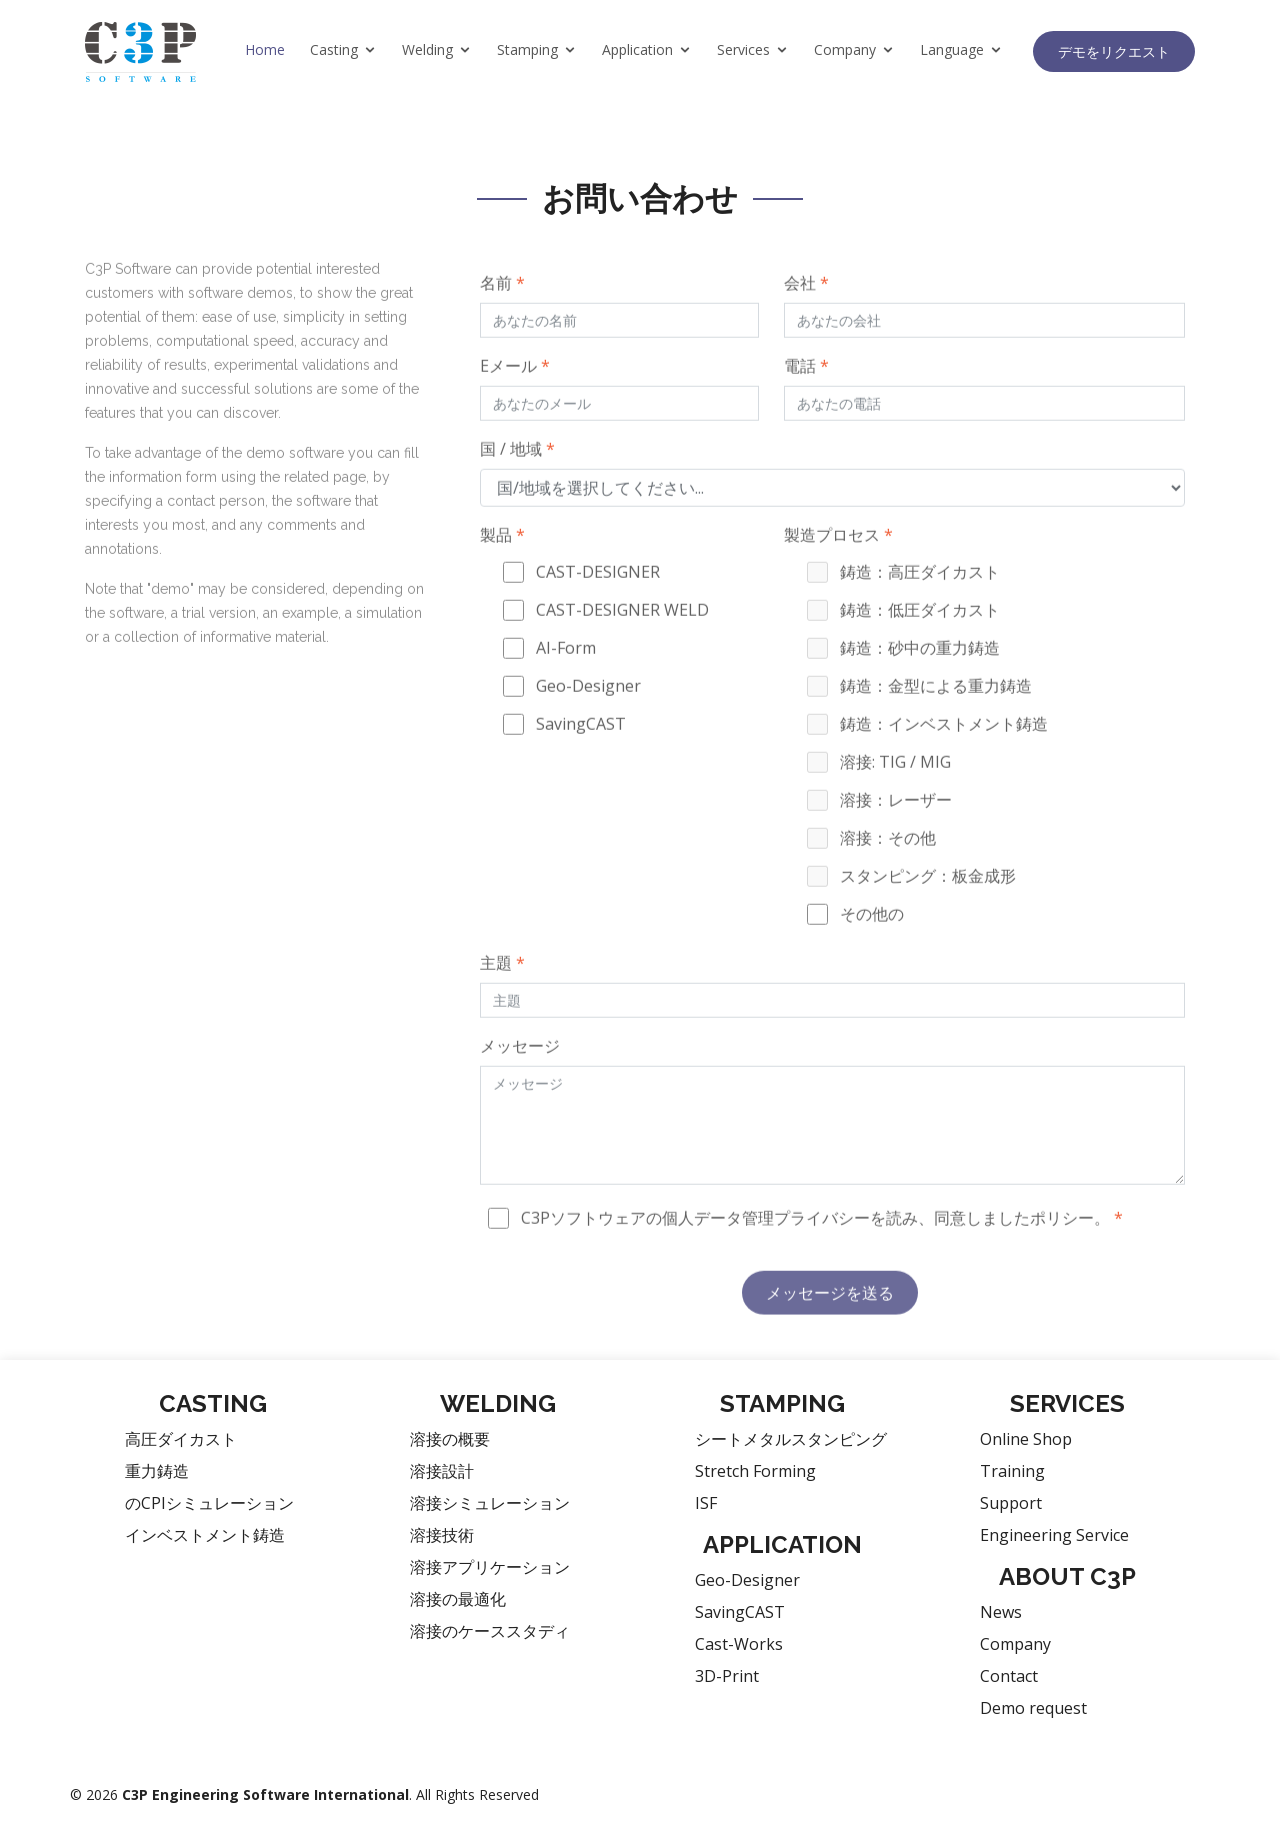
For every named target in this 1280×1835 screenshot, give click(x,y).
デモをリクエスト (1114, 51)
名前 (502, 316)
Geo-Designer (747, 1580)
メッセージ (520, 1079)
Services (743, 49)
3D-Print (727, 1676)
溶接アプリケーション (490, 1567)
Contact (1009, 1676)
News (1001, 1612)
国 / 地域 (517, 482)
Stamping (527, 49)
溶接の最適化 (458, 1599)
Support (1011, 1503)
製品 (502, 568)
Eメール (515, 399)
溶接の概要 (450, 1439)
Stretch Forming (755, 1471)
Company (845, 49)
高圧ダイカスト (181, 1439)
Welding (427, 49)
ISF (706, 1503)
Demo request (1033, 1708)
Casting (334, 49)
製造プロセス (838, 568)
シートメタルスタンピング (791, 1439)
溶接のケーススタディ (490, 1631)
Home (265, 49)
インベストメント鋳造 (205, 1535)
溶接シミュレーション (490, 1503)
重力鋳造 (157, 1471)
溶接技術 (442, 1535)
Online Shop (1026, 1439)
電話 (806, 399)
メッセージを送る (830, 1326)
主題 (502, 996)
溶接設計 (442, 1471)
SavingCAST (740, 1612)
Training (1012, 1471)
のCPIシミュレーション (209, 1503)
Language (952, 49)
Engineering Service (1054, 1535)
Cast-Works (739, 1644)
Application (637, 49)
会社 (806, 316)
